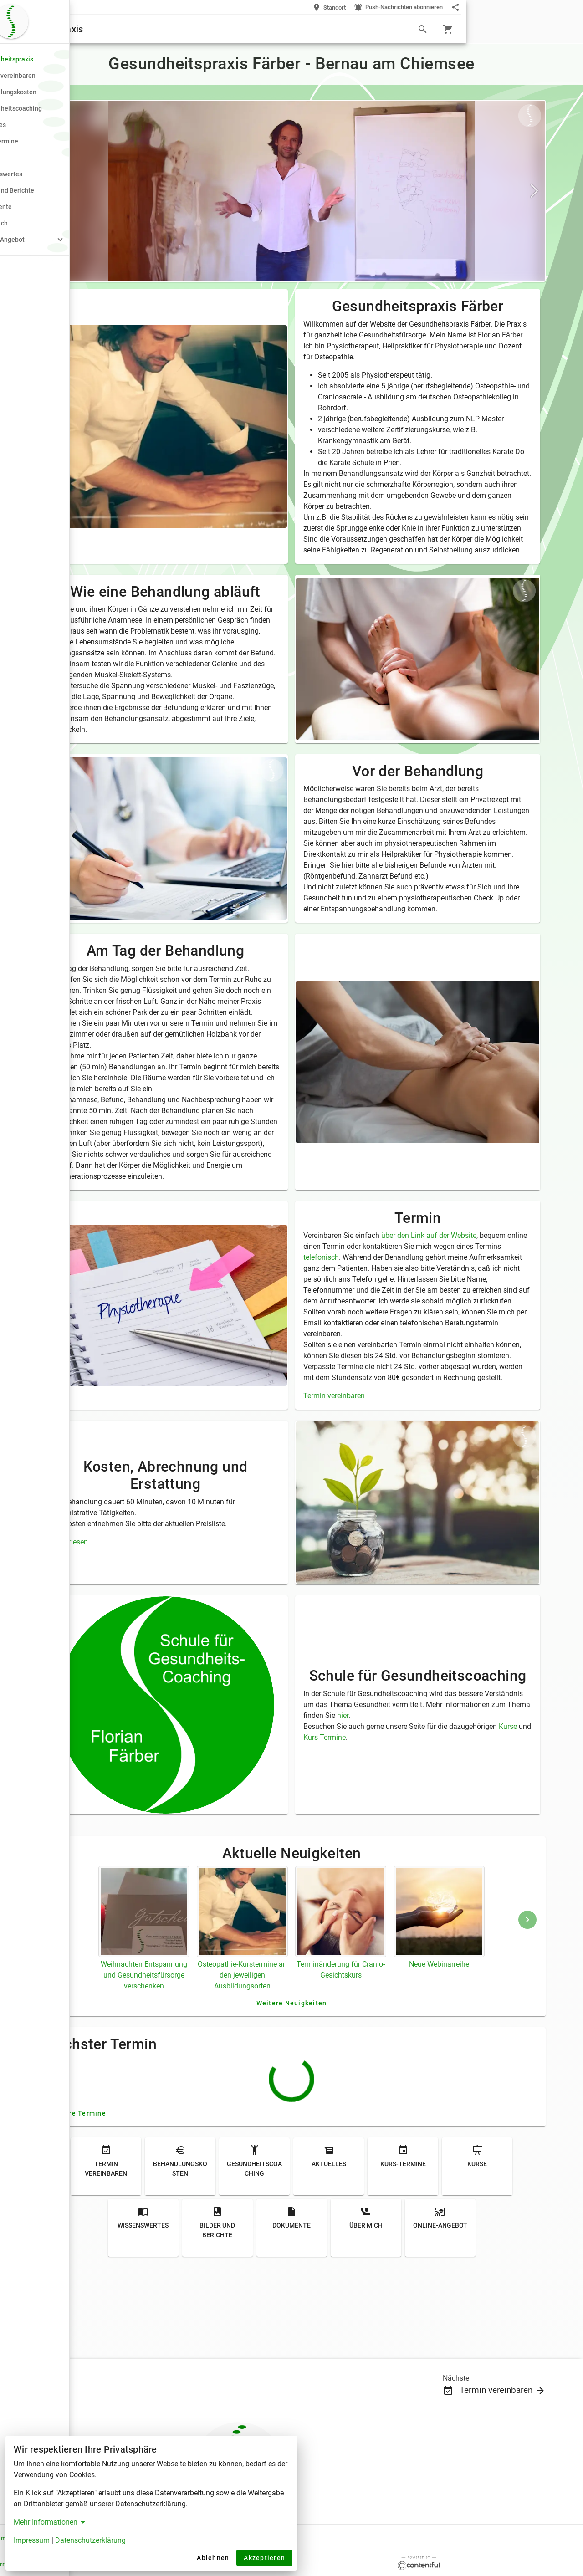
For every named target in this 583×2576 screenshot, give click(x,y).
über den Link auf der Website (487, 1312)
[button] (58, 239)
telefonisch (407, 1333)
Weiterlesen (154, 1631)
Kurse (371, 1826)
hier (489, 1804)
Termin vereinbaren (392, 1494)
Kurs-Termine (417, 1826)
